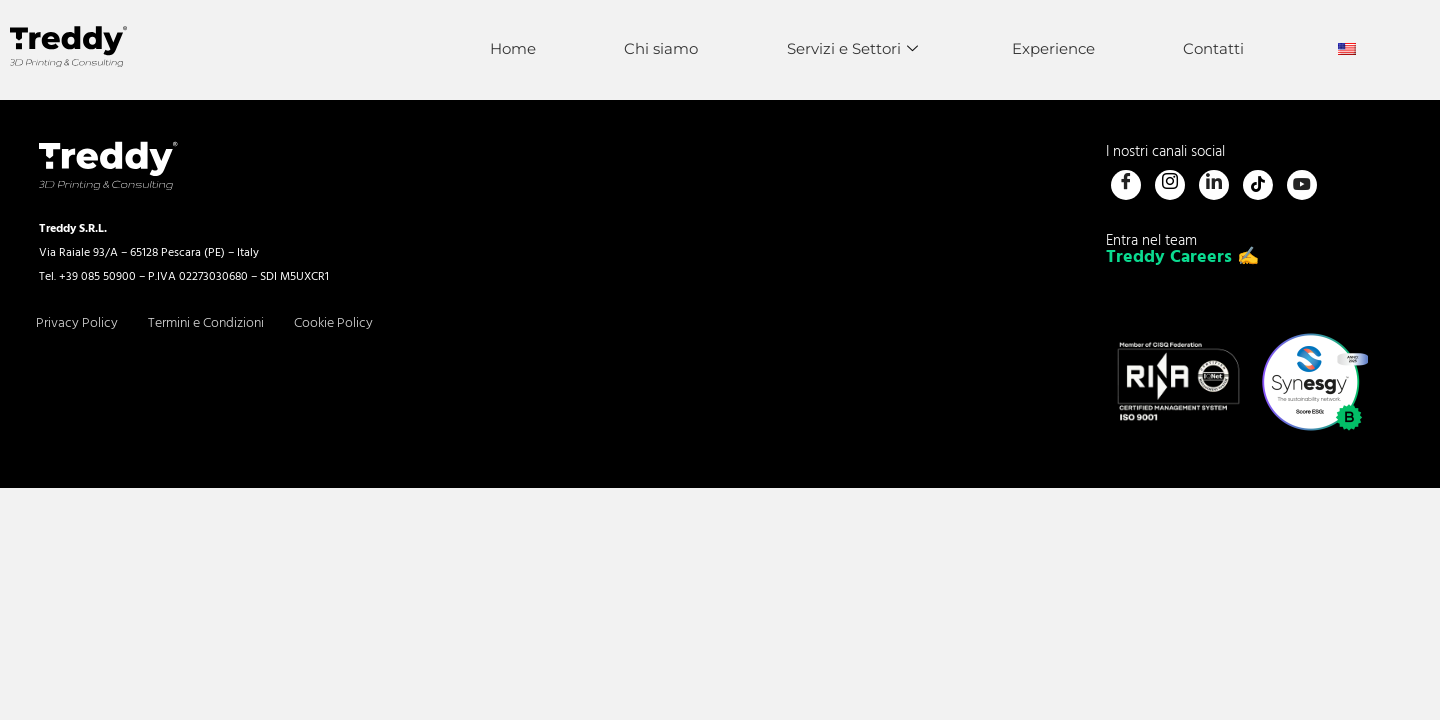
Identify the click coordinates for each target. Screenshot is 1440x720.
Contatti (1211, 48)
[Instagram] (1170, 185)
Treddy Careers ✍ (1182, 257)
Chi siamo (654, 48)
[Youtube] (1302, 185)
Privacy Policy (77, 323)
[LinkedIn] (1214, 185)
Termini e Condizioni (206, 323)
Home (504, 48)
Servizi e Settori (846, 48)
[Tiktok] (1258, 185)
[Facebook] (1126, 185)
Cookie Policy (333, 323)
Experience (1049, 48)
